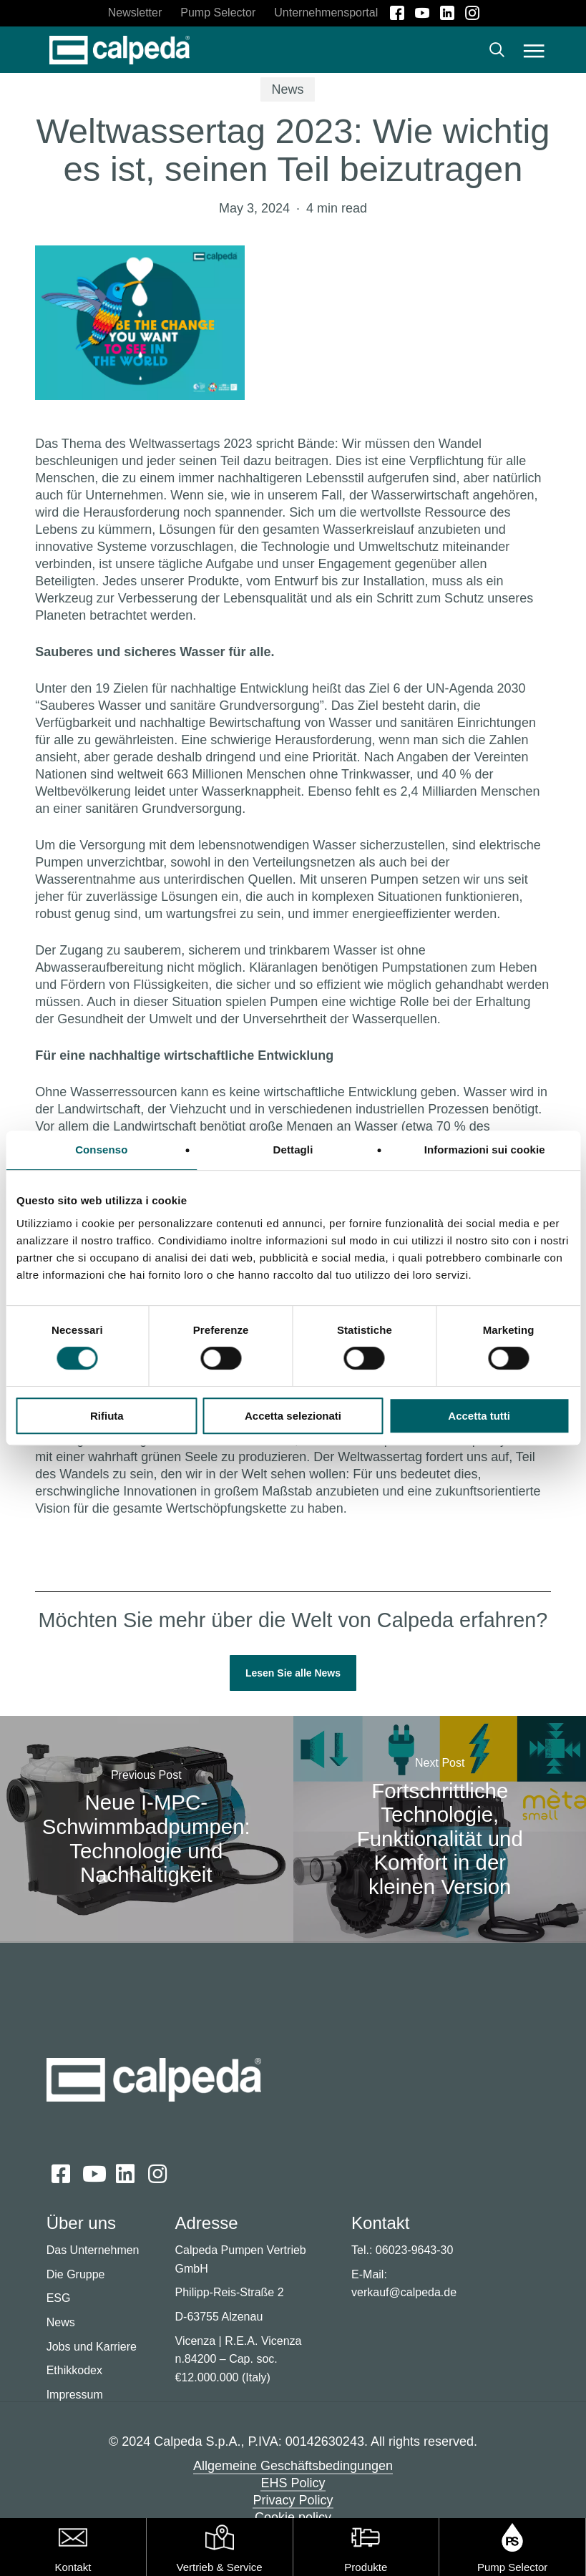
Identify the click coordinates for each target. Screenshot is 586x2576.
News (287, 89)
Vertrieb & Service (220, 2567)
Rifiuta (107, 1416)
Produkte (365, 2567)
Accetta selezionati (293, 1416)
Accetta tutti (479, 1416)
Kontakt (72, 2567)
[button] (534, 50)
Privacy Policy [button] (293, 2500)
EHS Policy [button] (292, 2483)
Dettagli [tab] (293, 1149)
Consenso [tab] (101, 1149)
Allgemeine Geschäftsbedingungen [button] (293, 2466)
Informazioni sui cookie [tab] (484, 1149)
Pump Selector (512, 2567)
